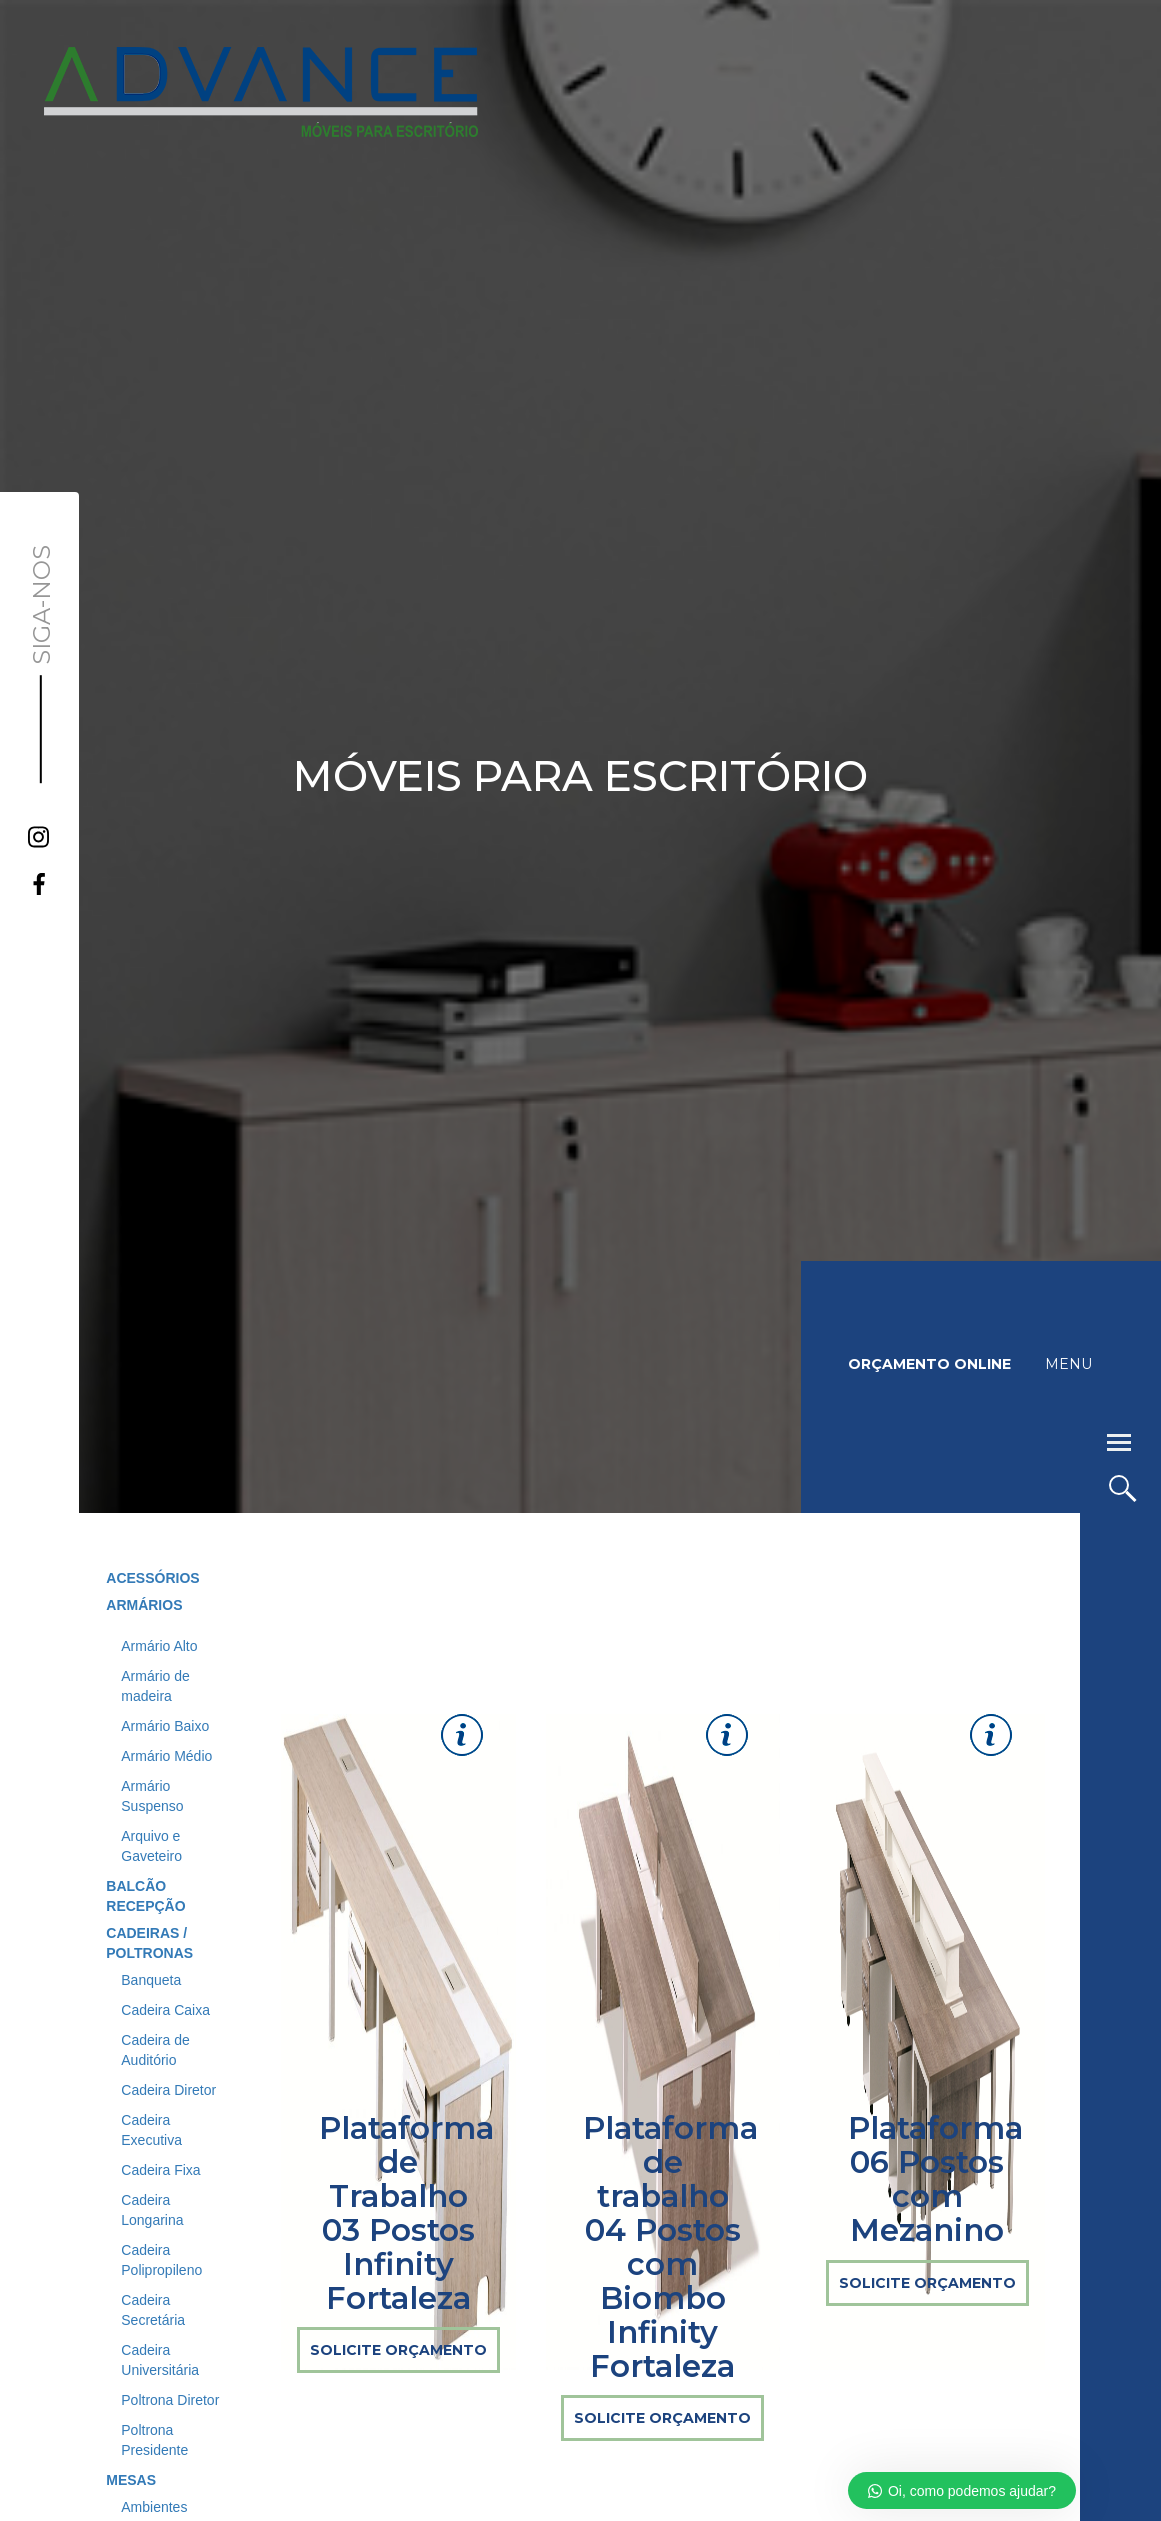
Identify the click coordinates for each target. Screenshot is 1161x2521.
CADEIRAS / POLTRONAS (149, 1943)
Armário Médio (166, 1756)
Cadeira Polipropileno (161, 2260)
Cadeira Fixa (160, 2170)
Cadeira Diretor (168, 2090)
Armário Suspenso (152, 1796)
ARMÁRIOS (144, 1605)
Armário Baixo (165, 1726)
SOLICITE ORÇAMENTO (398, 2350)
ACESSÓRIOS (152, 1578)
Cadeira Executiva (151, 2130)
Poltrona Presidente (154, 2440)
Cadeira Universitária (160, 2360)
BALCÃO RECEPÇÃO (145, 1896)
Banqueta (151, 1980)
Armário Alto (159, 1646)
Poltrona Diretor (170, 2400)
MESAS (131, 2480)
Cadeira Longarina (152, 2210)
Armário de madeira (155, 1686)
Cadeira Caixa (165, 2010)
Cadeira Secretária (153, 2310)
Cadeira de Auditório (155, 2050)
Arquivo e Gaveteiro (151, 1846)
